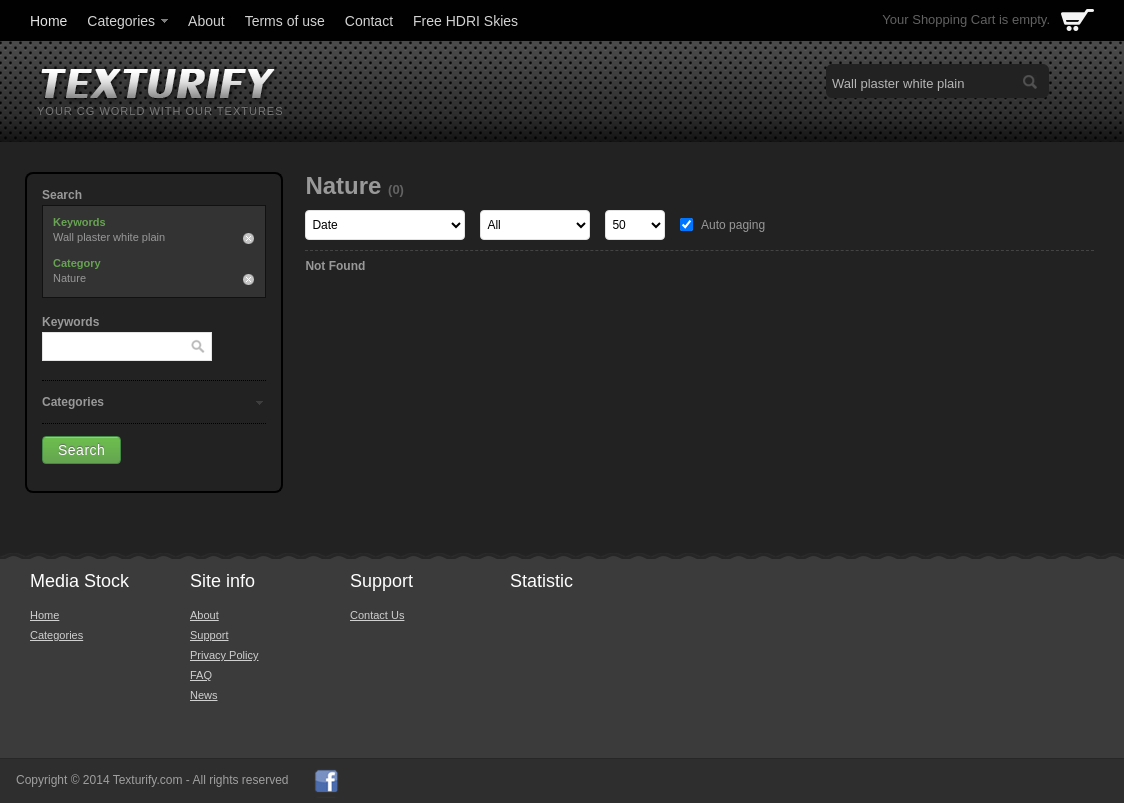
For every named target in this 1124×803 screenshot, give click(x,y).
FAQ (201, 675)
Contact (369, 21)
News (204, 695)
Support (209, 635)
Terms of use (285, 21)
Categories (129, 21)
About (206, 21)
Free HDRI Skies (465, 21)
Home (48, 21)
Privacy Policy (224, 655)
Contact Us (377, 615)
